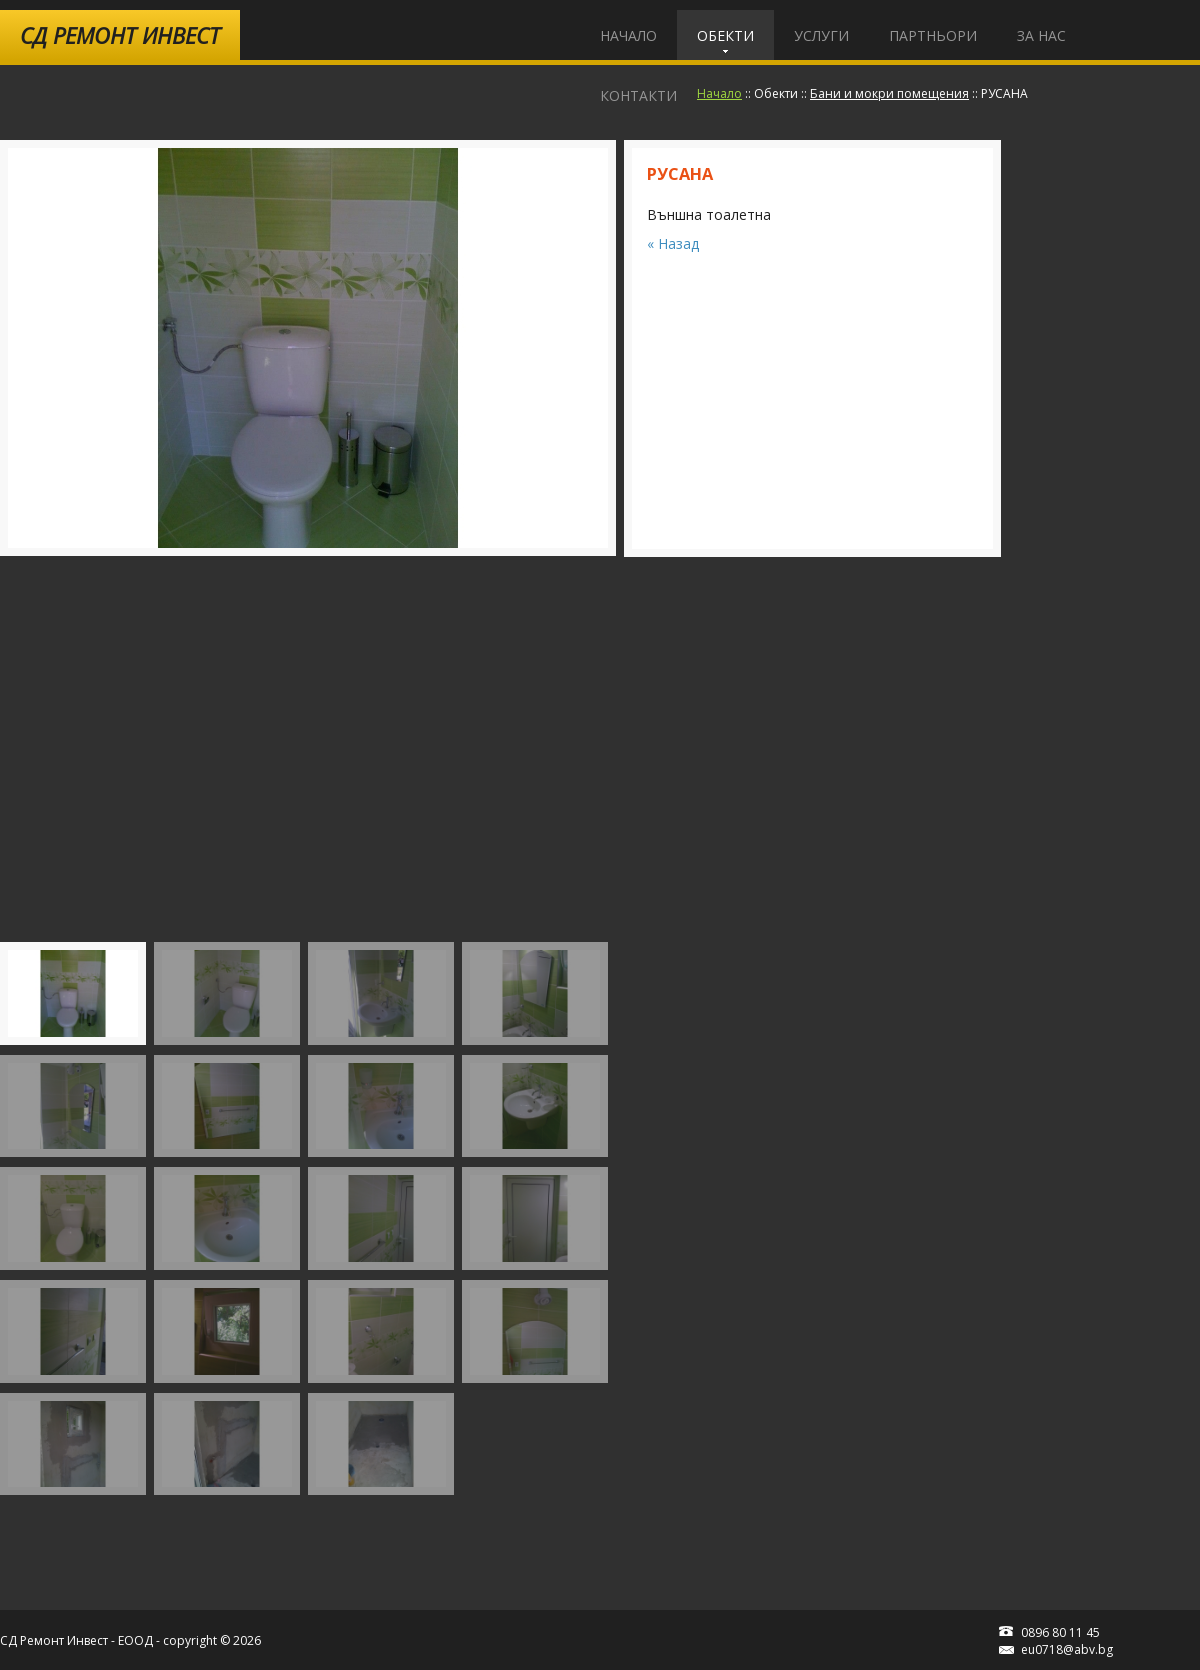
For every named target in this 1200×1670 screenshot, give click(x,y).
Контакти (638, 95)
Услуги (821, 35)
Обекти (725, 35)
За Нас (1041, 35)
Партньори (933, 35)
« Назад (673, 243)
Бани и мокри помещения (889, 93)
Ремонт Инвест (120, 35)
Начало (628, 35)
